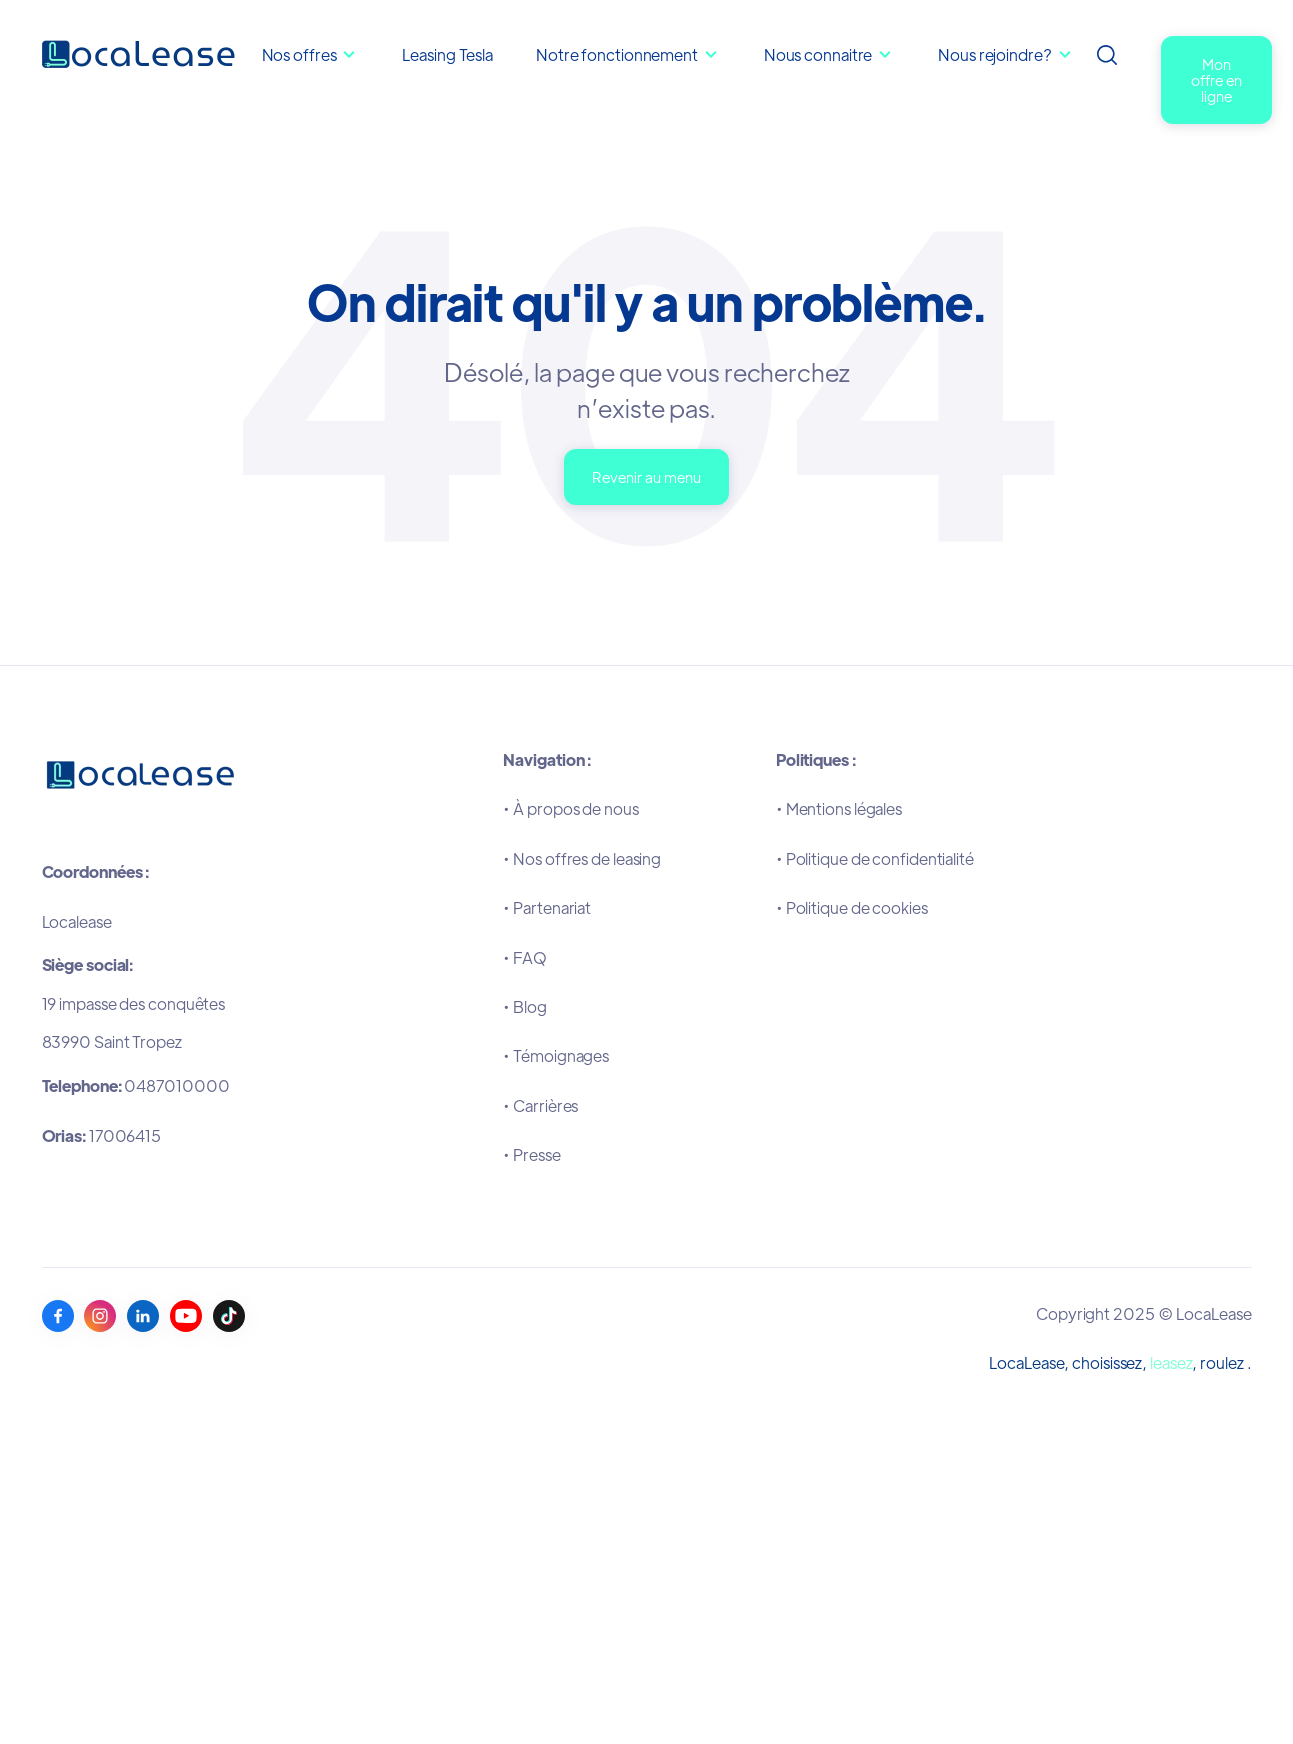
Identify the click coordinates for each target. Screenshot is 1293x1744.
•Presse (531, 1154)
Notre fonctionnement (618, 54)
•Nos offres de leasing (582, 858)
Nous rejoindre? (995, 54)
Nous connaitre (820, 54)
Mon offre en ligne (1216, 79)
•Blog (524, 1006)
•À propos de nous (570, 808)
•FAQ (525, 957)
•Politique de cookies (852, 907)
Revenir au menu (646, 476)
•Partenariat (547, 907)
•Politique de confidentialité (875, 858)
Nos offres (299, 54)
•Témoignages (556, 1055)
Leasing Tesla (447, 54)
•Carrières (540, 1105)
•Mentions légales (839, 808)
